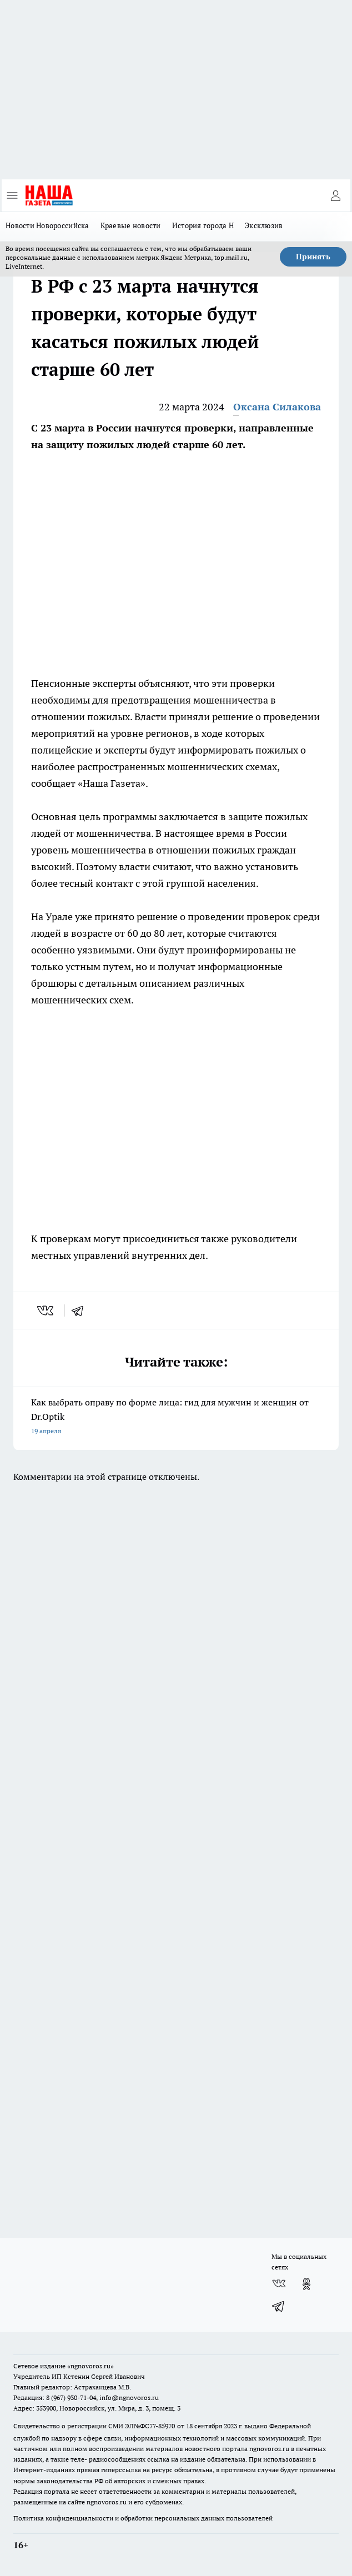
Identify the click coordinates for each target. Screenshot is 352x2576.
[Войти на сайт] (335, 195)
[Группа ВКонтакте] (279, 2284)
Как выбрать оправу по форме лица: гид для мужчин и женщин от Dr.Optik (176, 1417)
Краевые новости (130, 225)
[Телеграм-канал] (279, 2306)
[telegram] (81, 1310)
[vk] (46, 1310)
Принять (313, 257)
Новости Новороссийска (47, 225)
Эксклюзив (264, 225)
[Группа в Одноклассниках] (306, 2284)
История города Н (203, 225)
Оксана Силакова (277, 406)
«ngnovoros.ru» (90, 2366)
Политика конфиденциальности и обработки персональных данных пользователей (143, 2518)
